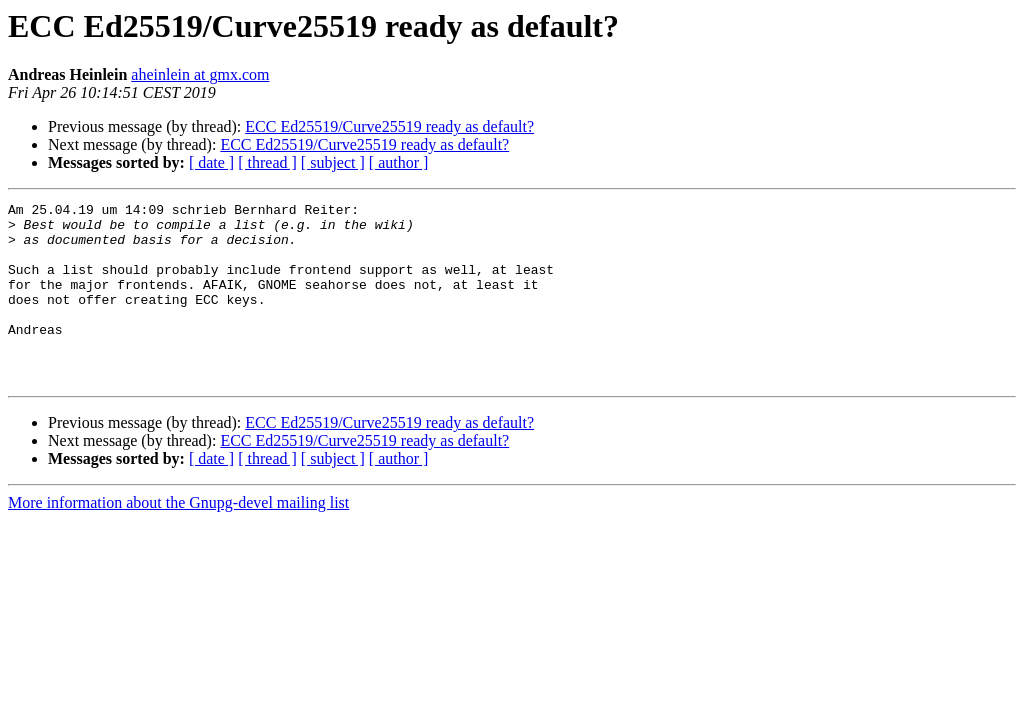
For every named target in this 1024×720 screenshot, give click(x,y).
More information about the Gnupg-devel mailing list (178, 538)
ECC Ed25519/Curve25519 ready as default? (389, 126)
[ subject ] (333, 162)
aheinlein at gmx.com (200, 74)
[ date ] (211, 162)
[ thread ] (267, 162)
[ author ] (399, 162)
